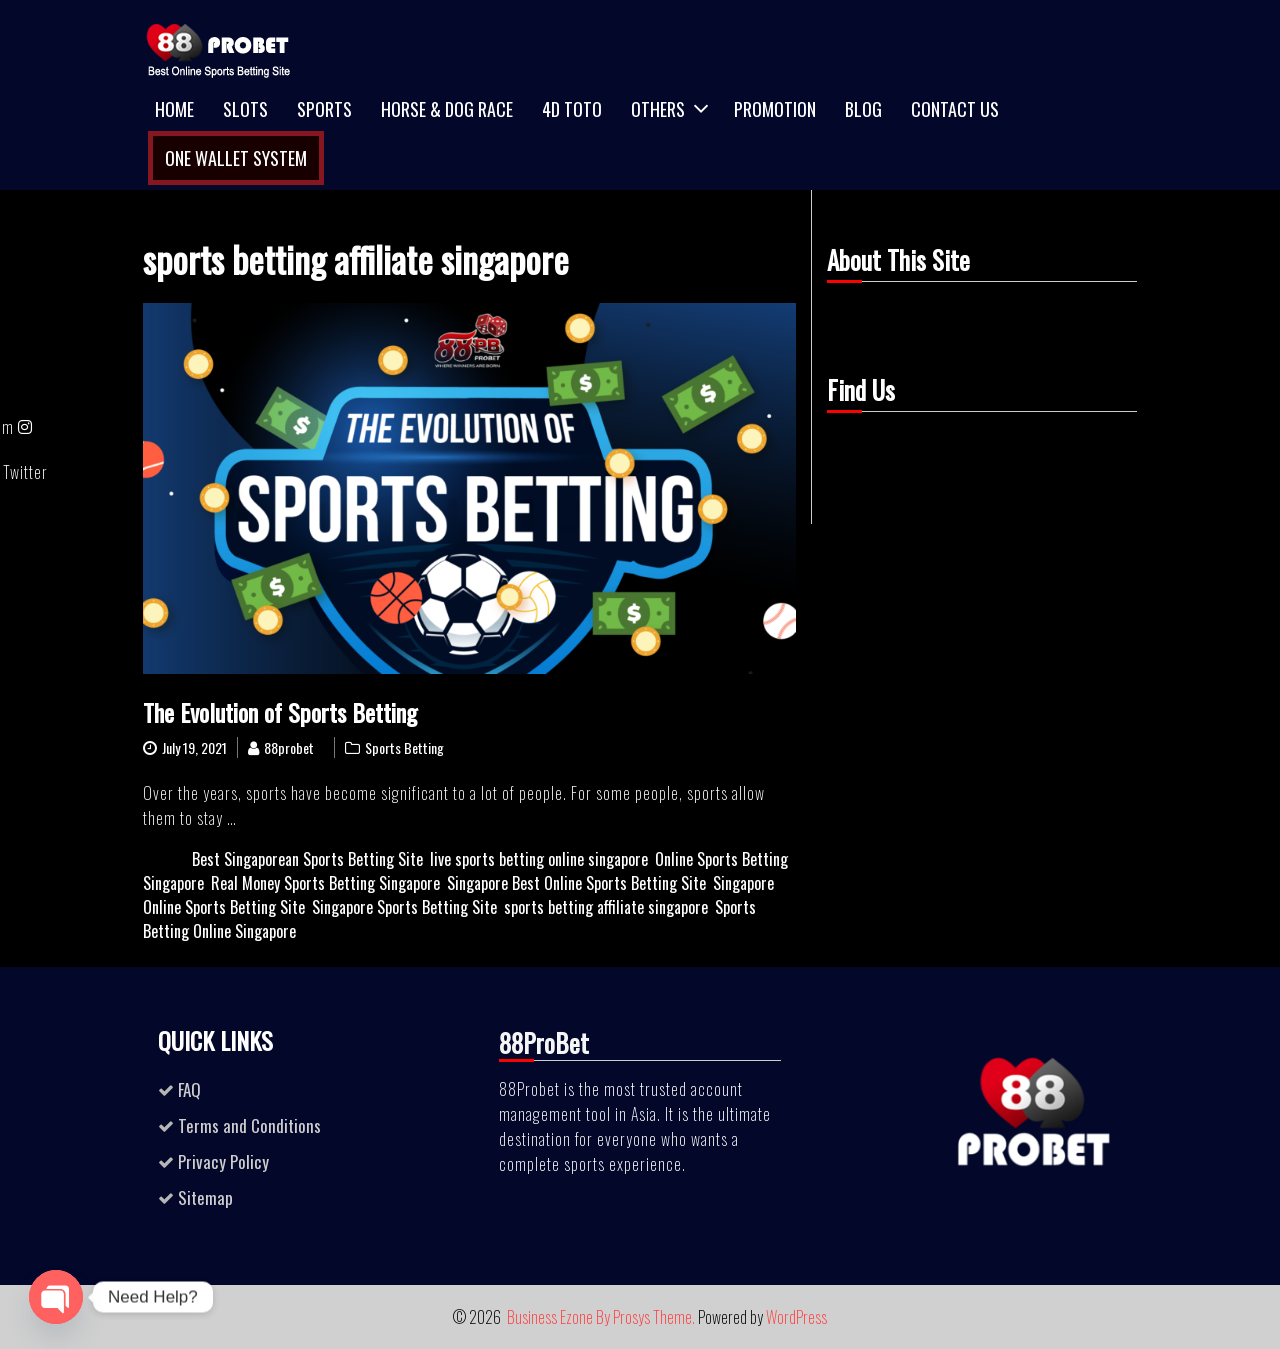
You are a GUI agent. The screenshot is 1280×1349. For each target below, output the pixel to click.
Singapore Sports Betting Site (404, 907)
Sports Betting (404, 747)
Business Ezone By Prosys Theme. (602, 1317)
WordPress (796, 1317)
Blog (863, 109)
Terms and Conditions (249, 1125)
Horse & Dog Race (447, 109)
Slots (245, 109)
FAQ (189, 1089)
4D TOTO (572, 109)
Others (658, 109)
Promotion (775, 109)
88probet (289, 747)
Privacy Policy (223, 1161)
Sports (324, 109)
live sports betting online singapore (539, 859)
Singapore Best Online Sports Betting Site (576, 883)
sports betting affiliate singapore (606, 907)
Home (174, 109)
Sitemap (205, 1197)
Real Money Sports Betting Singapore (325, 883)
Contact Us (955, 109)
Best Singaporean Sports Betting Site (307, 859)
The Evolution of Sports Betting (280, 712)
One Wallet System (236, 158)
